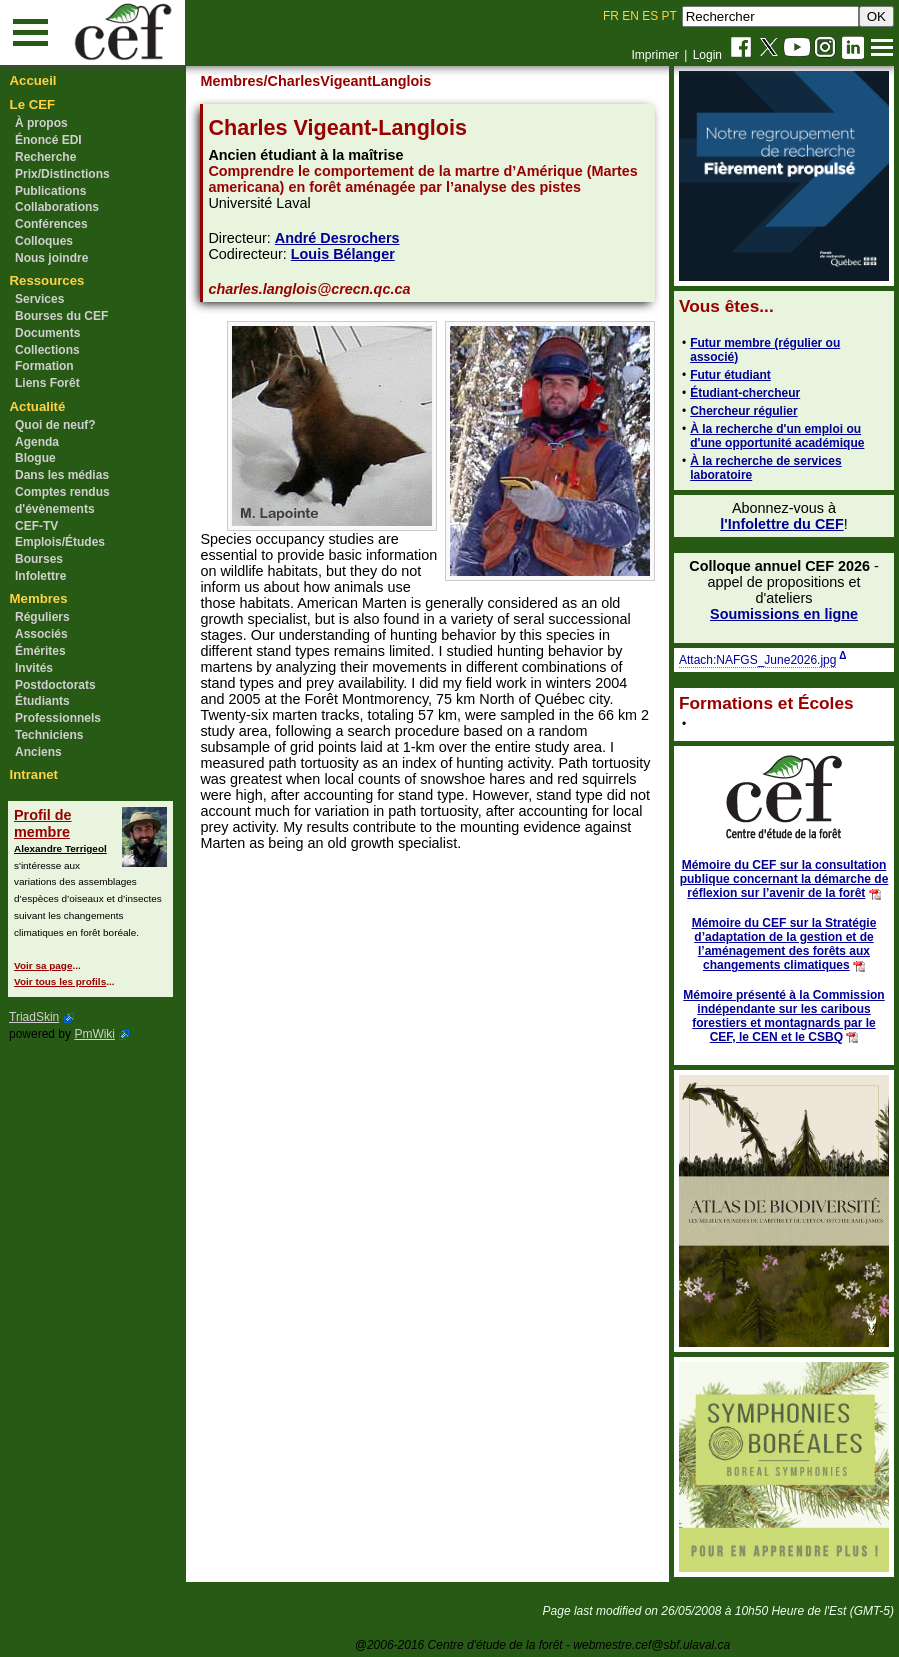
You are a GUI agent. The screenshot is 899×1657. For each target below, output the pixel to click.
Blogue (35, 458)
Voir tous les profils (60, 981)
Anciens (38, 752)
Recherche (45, 157)
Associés (41, 634)
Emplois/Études (60, 542)
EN (630, 16)
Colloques (44, 241)
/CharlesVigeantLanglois (348, 81)
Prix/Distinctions (62, 174)
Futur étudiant (730, 375)
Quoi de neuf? (55, 425)
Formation (44, 366)
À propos (41, 123)
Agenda (37, 442)
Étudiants (42, 701)
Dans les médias (62, 475)
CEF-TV (36, 526)
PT (668, 16)
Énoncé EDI (48, 140)
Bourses (39, 559)
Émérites (40, 651)
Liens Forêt (47, 383)
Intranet (34, 774)
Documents (47, 333)
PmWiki (94, 1034)
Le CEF (32, 104)
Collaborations (57, 207)
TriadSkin (34, 1017)
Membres (39, 598)
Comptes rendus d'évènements (62, 500)
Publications (50, 191)
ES (650, 16)
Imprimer (654, 55)
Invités (34, 668)
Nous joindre (51, 258)
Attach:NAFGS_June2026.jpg (757, 660)
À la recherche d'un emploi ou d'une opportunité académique (777, 436)
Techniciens (49, 735)
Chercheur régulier (743, 411)
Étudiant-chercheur (745, 393)
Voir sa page (43, 965)
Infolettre (40, 576)
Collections (47, 350)
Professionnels (58, 718)
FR (611, 16)
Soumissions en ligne (784, 614)
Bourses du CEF (61, 316)
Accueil (33, 80)
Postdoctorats (55, 685)
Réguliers (42, 617)
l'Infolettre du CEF (781, 524)
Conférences (51, 224)
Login (707, 55)
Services (39, 299)
